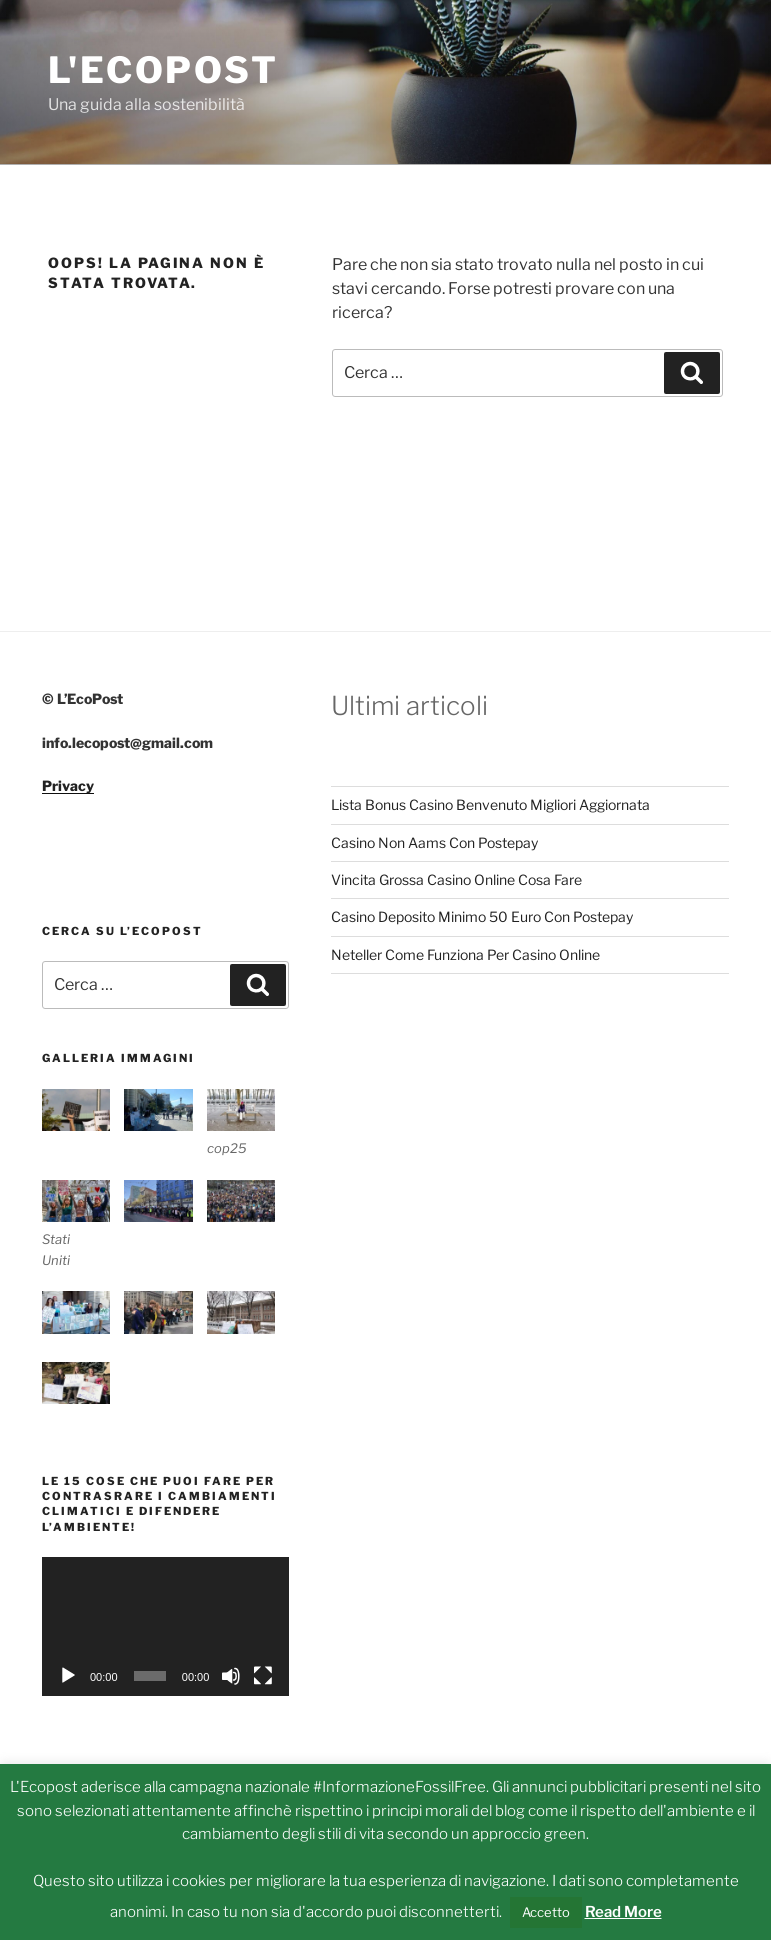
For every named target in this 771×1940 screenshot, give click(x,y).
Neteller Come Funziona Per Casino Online (465, 954)
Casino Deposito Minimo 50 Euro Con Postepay (482, 916)
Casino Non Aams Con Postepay (434, 842)
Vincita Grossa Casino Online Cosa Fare (456, 879)
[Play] (68, 1676)
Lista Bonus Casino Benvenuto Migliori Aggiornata (490, 804)
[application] (165, 1626)
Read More (623, 1912)
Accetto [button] (546, 1912)
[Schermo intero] (263, 1676)
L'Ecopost (163, 70)
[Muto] (231, 1676)
